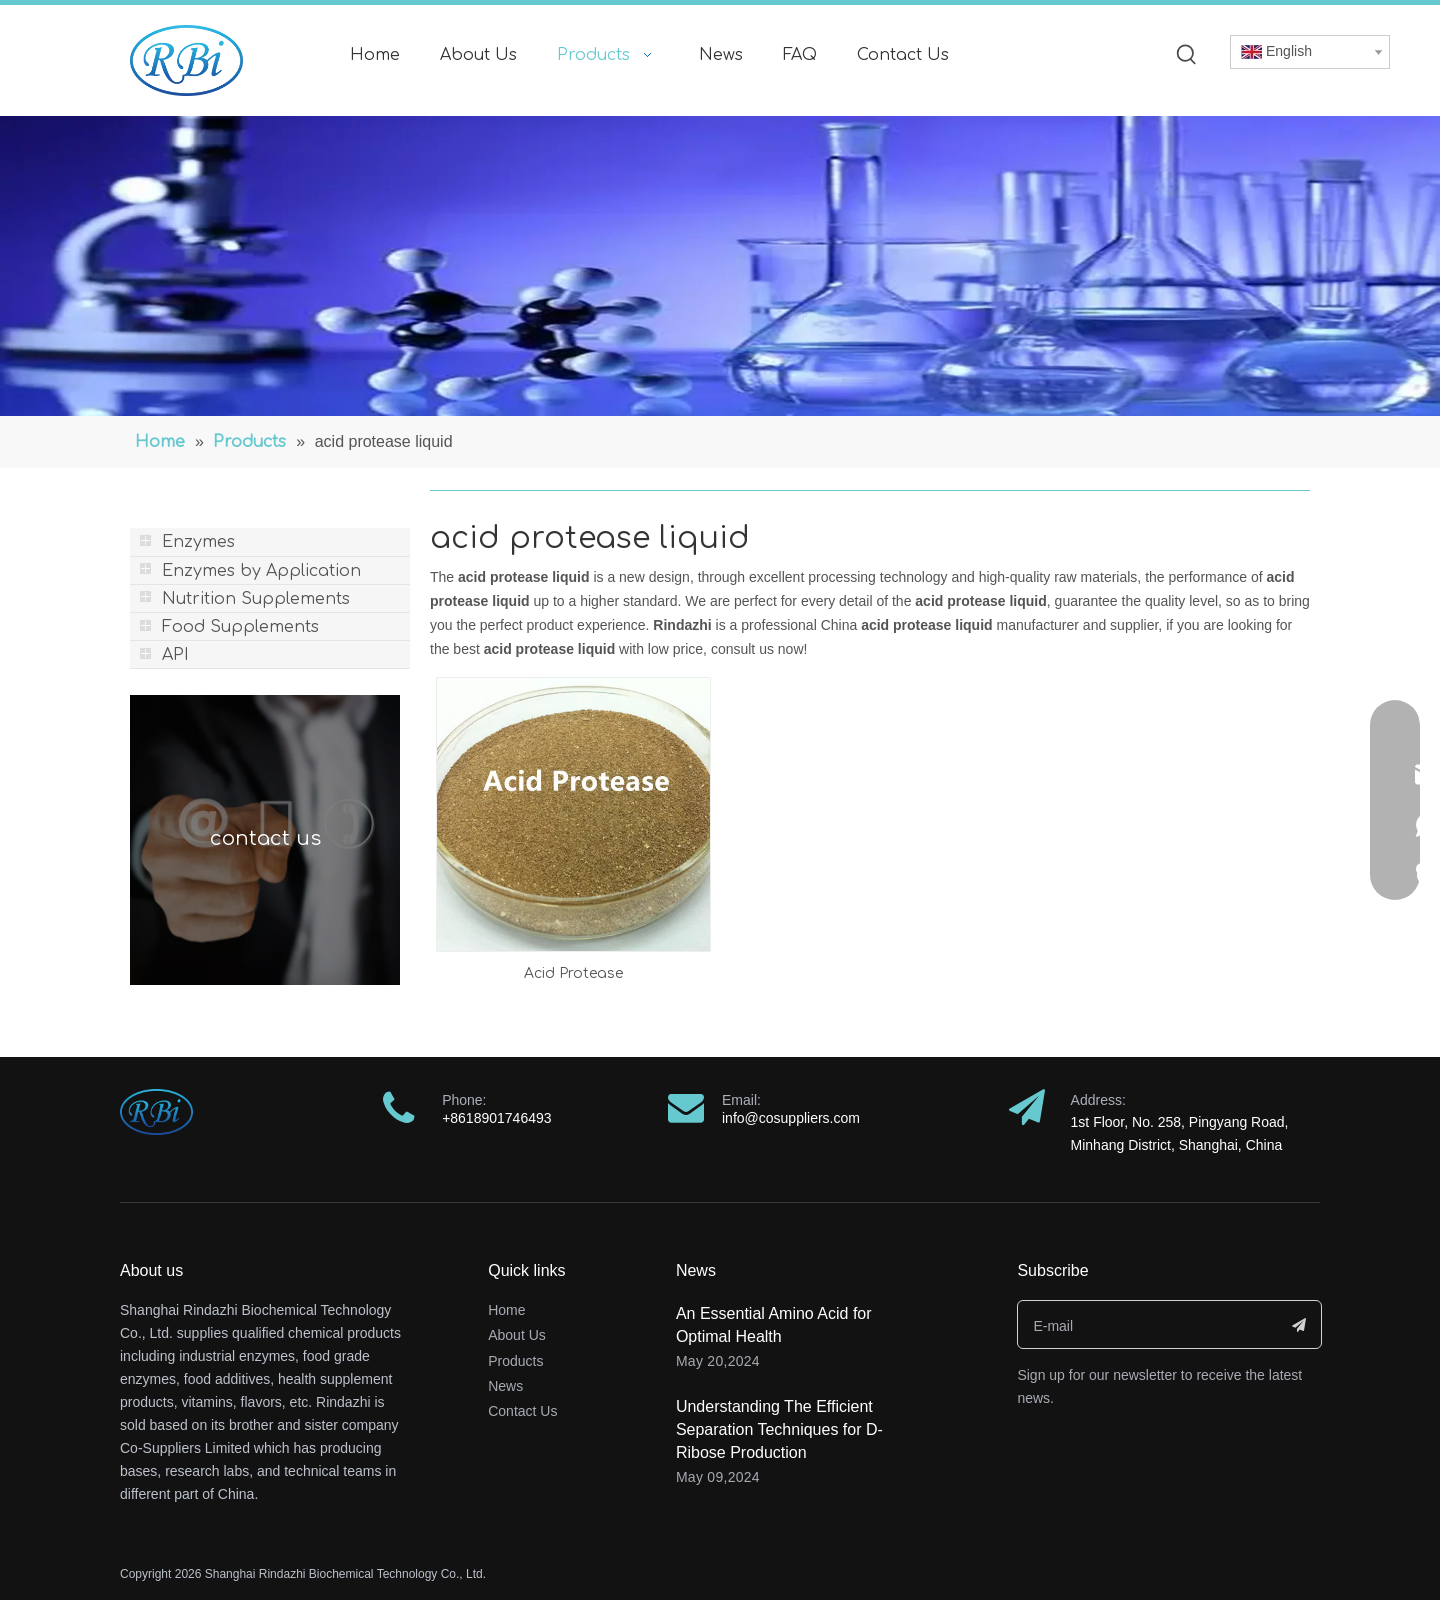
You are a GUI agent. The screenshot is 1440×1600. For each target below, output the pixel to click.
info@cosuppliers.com (791, 1118)
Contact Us (522, 1411)
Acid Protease (573, 973)
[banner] (720, 266)
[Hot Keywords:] (1187, 55)
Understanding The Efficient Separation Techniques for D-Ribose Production (779, 1429)
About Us (517, 1335)
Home (506, 1310)
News (505, 1386)
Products (515, 1361)
